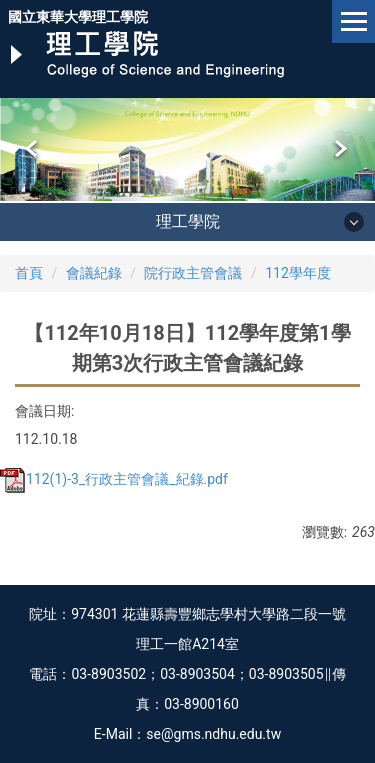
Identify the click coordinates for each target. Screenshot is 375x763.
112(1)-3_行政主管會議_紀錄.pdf (114, 479)
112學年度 (298, 273)
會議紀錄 (94, 273)
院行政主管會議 (193, 273)
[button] (33, 149)
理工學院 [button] (188, 221)
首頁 (29, 273)
